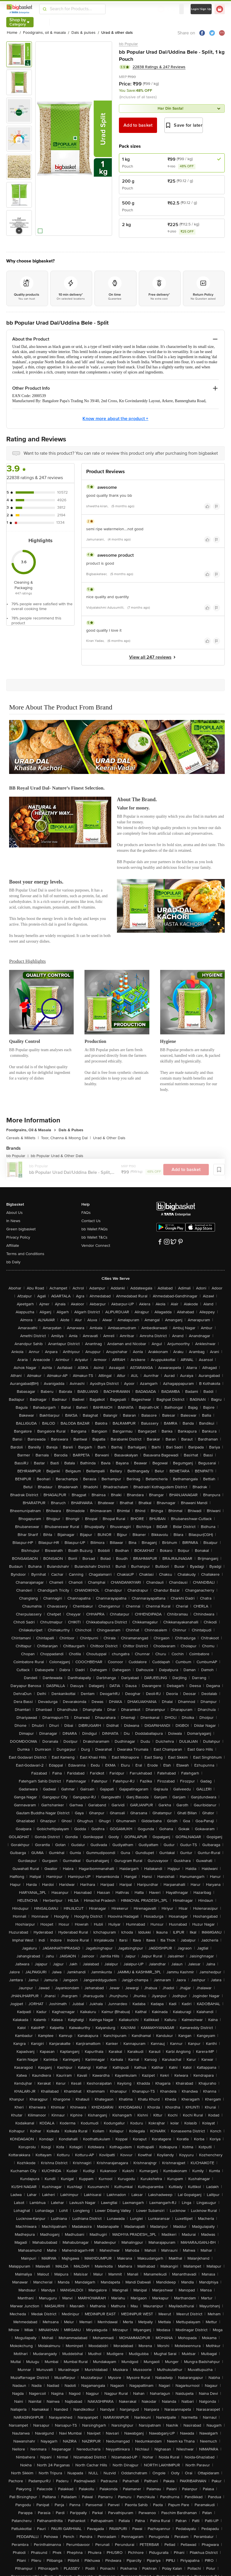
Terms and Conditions (25, 1253)
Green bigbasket (21, 1229)
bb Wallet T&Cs (94, 1237)
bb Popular (128, 43)
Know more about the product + (115, 418)
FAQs (86, 1212)
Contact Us (91, 1220)
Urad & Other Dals (109, 1137)
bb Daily (13, 1262)
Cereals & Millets (22, 1137)
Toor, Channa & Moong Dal (66, 1137)
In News (13, 1220)
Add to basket (137, 125)
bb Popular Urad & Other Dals (57, 1155)
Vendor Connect (95, 1245)
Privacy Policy (18, 1237)
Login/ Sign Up (201, 9)
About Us (14, 1212)
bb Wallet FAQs (94, 1229)
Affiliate (12, 1245)
